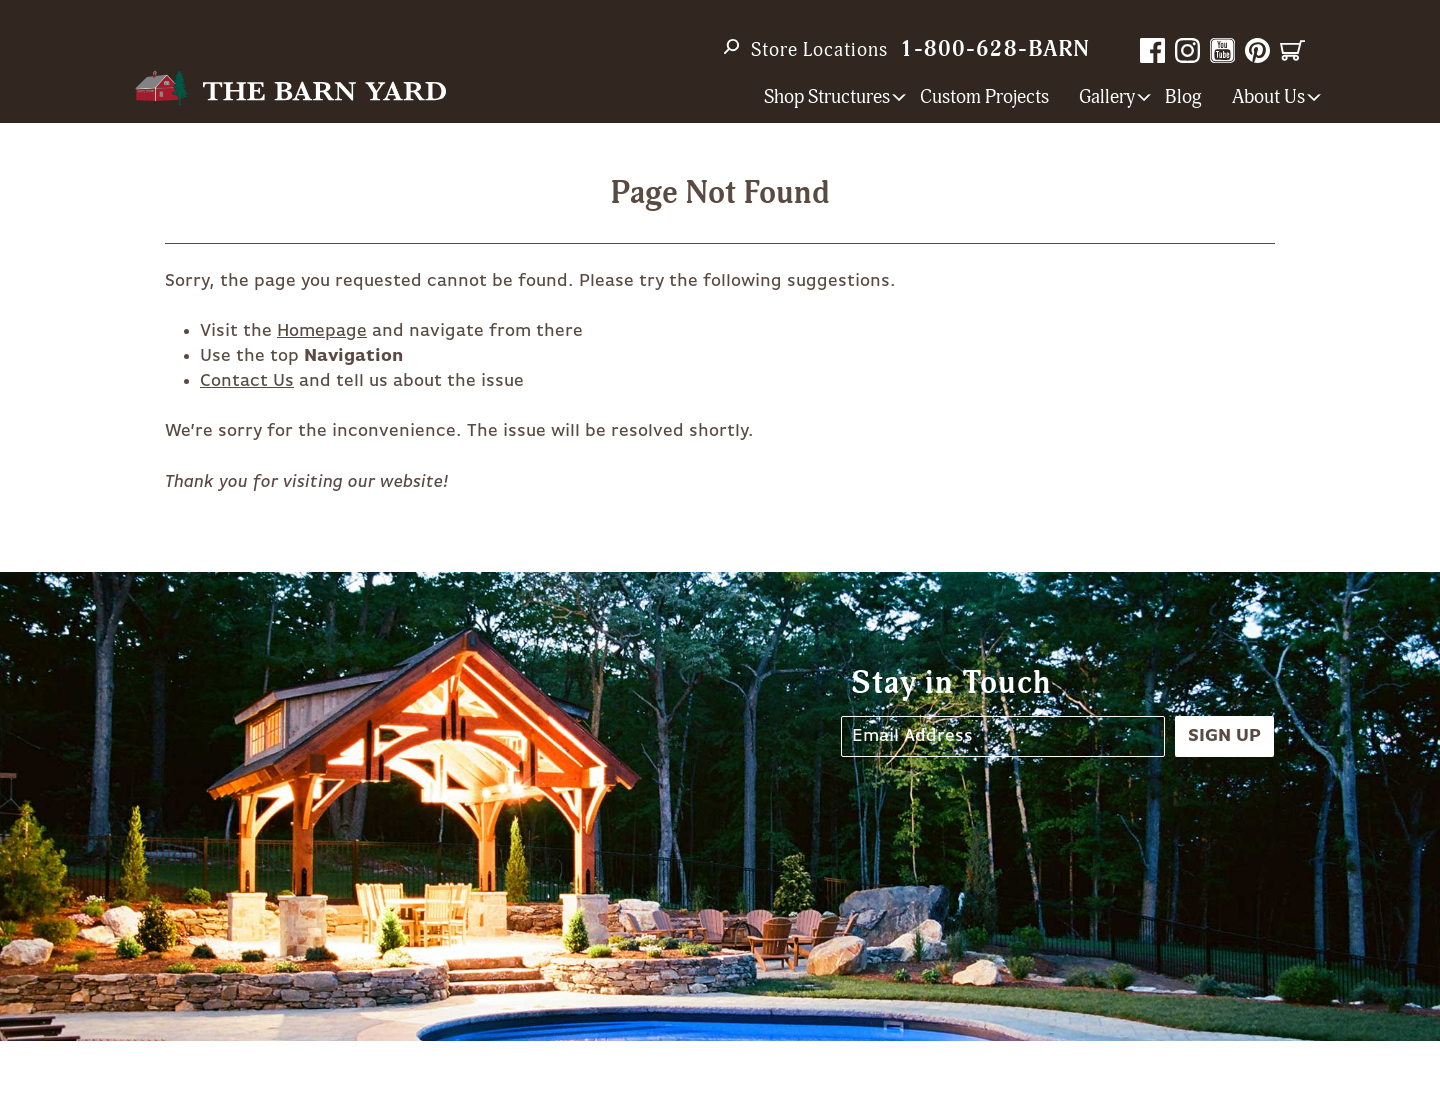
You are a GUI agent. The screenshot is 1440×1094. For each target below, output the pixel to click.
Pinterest (1257, 50)
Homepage (322, 331)
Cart (1292, 50)
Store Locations (819, 50)
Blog (1183, 97)
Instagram (1187, 50)
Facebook (1152, 50)
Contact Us (247, 381)
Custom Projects (984, 97)
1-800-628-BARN (995, 49)
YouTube (1222, 50)
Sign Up (1224, 736)
